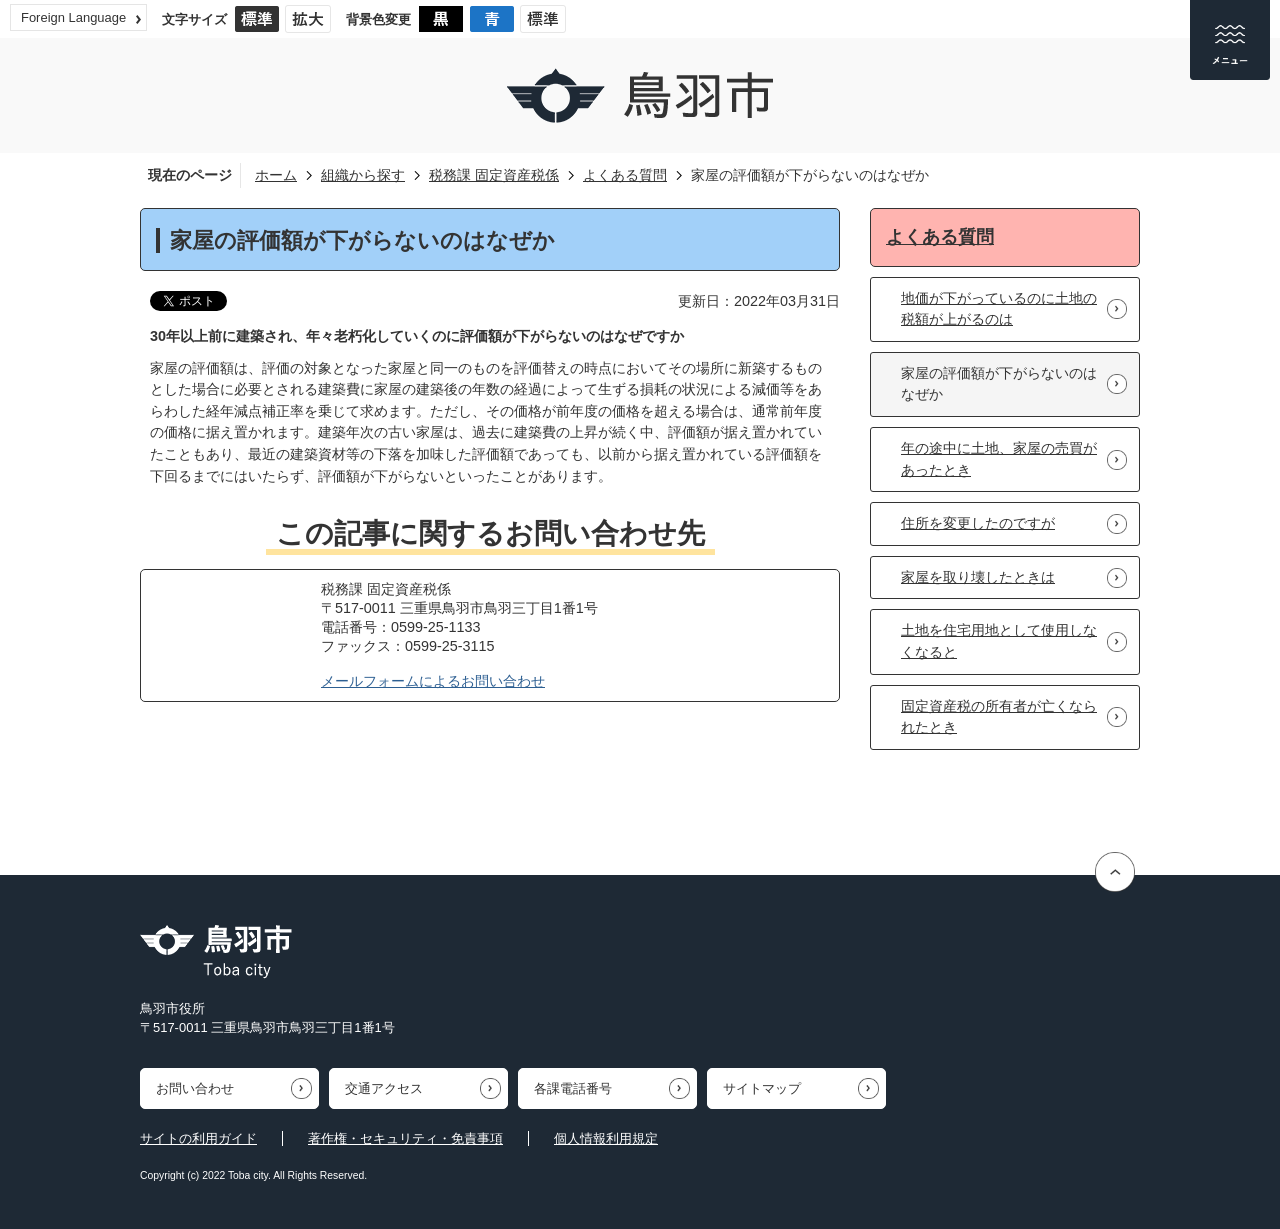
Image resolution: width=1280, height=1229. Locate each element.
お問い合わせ (195, 1088)
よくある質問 (625, 175)
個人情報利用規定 (606, 1138)
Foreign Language (73, 17)
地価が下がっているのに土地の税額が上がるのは (999, 309)
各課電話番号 (573, 1088)
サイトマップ (762, 1088)
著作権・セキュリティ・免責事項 (405, 1138)
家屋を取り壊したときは (978, 577)
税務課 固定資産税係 (494, 175)
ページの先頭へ (1117, 872)
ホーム (276, 175)
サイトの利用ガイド (198, 1138)
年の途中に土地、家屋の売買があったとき (999, 459)
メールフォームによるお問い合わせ (433, 681)
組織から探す (363, 175)
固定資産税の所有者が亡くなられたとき (999, 717)
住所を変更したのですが (978, 523)
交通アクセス (384, 1088)
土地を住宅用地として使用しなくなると (999, 641)
